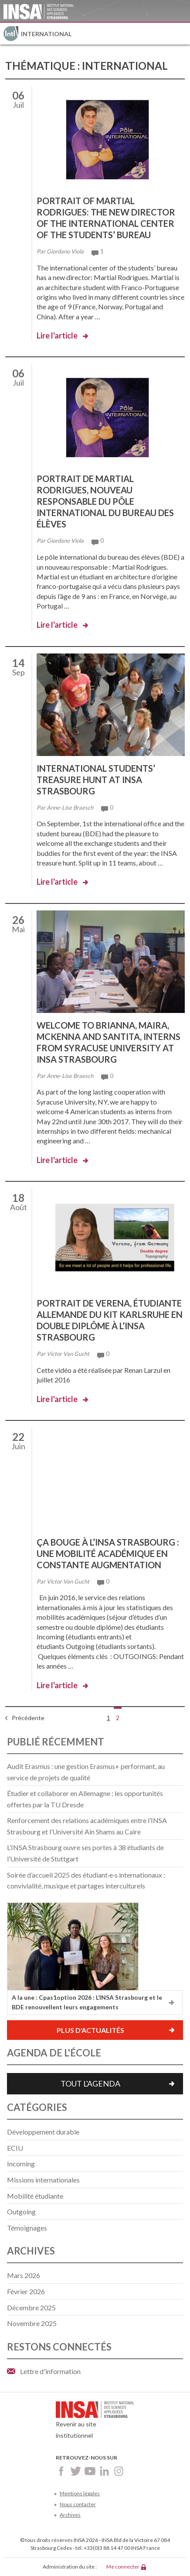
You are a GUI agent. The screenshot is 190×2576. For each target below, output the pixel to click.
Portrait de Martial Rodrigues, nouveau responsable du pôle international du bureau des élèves (105, 501)
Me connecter (122, 2566)
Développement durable (43, 2132)
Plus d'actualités (90, 2030)
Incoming (21, 2163)
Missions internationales (43, 2180)
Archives (70, 2514)
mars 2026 (23, 2275)
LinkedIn (104, 2471)
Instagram (118, 2471)
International (46, 34)
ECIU (15, 2148)
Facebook (61, 2471)
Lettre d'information (50, 2371)
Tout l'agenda (90, 2083)
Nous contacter (78, 2504)
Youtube (90, 2471)
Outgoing (21, 2211)
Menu (179, 33)
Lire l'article (57, 335)
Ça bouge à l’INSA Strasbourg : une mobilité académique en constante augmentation (108, 1553)
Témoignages (27, 2228)
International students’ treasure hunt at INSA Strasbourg (96, 779)
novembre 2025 (32, 2323)
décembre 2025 (31, 2307)
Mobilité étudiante (35, 2196)
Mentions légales (80, 2493)
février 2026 (26, 2291)
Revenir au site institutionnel (95, 2422)
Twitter (75, 2471)
